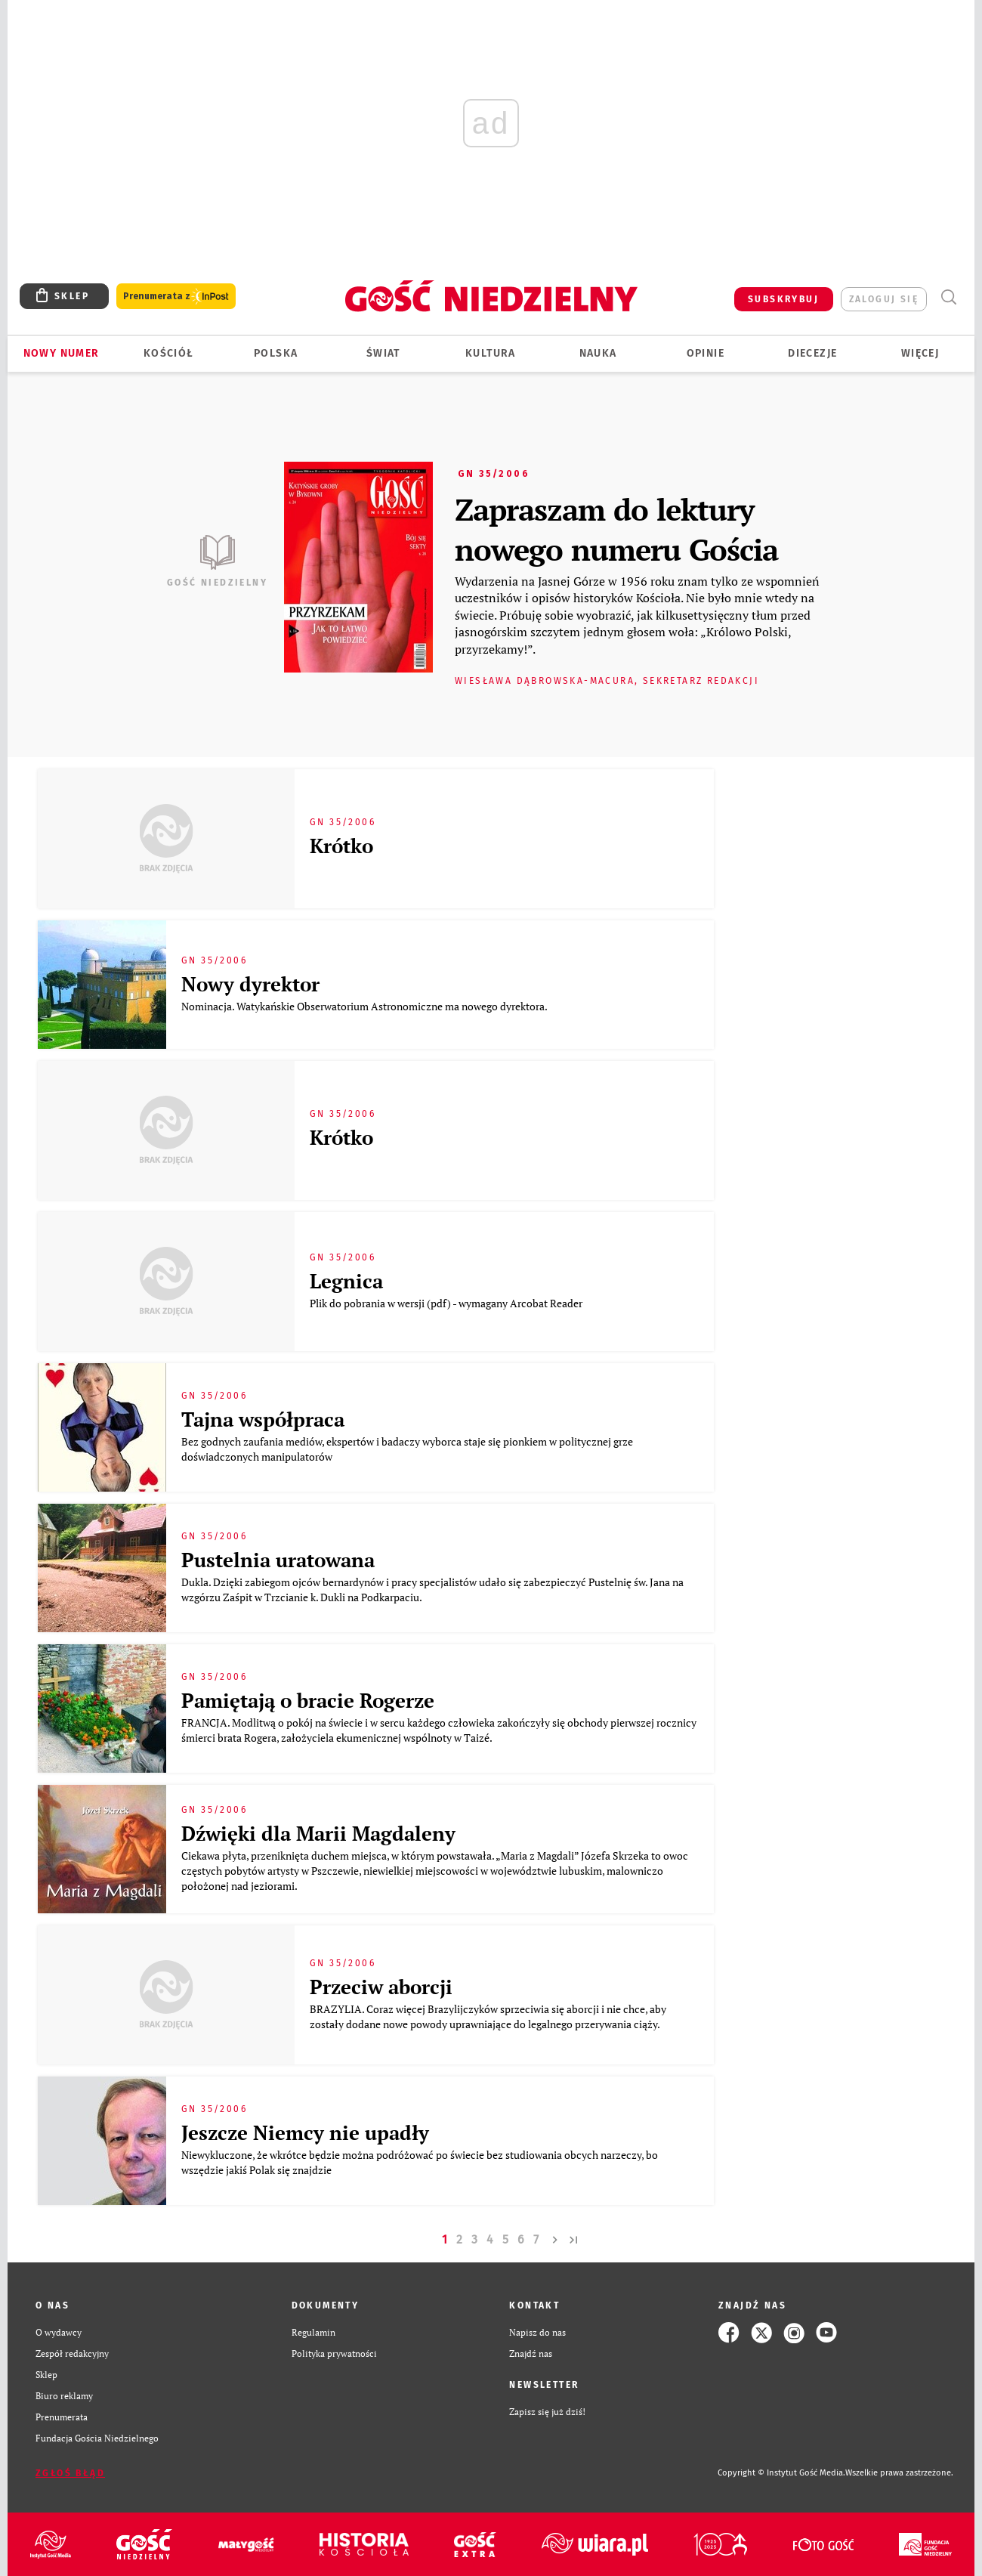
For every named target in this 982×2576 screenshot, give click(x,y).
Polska (276, 353)
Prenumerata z (176, 296)
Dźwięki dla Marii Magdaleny (318, 1833)
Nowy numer (61, 353)
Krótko (341, 845)
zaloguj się (884, 299)
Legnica (346, 1281)
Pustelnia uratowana (278, 1560)
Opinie (705, 353)
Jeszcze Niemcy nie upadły (305, 2132)
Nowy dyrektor (250, 984)
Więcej (920, 353)
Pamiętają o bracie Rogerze (307, 1700)
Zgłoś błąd (70, 2473)
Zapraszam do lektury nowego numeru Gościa (616, 529)
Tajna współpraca (262, 1419)
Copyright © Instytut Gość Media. (781, 2473)
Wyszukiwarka (948, 297)
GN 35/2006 (494, 474)
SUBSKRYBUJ (783, 299)
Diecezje (812, 353)
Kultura (490, 353)
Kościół (169, 353)
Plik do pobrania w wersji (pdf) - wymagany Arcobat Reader (447, 1303)
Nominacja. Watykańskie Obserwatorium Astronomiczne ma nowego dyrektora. (365, 1006)
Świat (383, 353)
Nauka (598, 353)
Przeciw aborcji (381, 1986)
